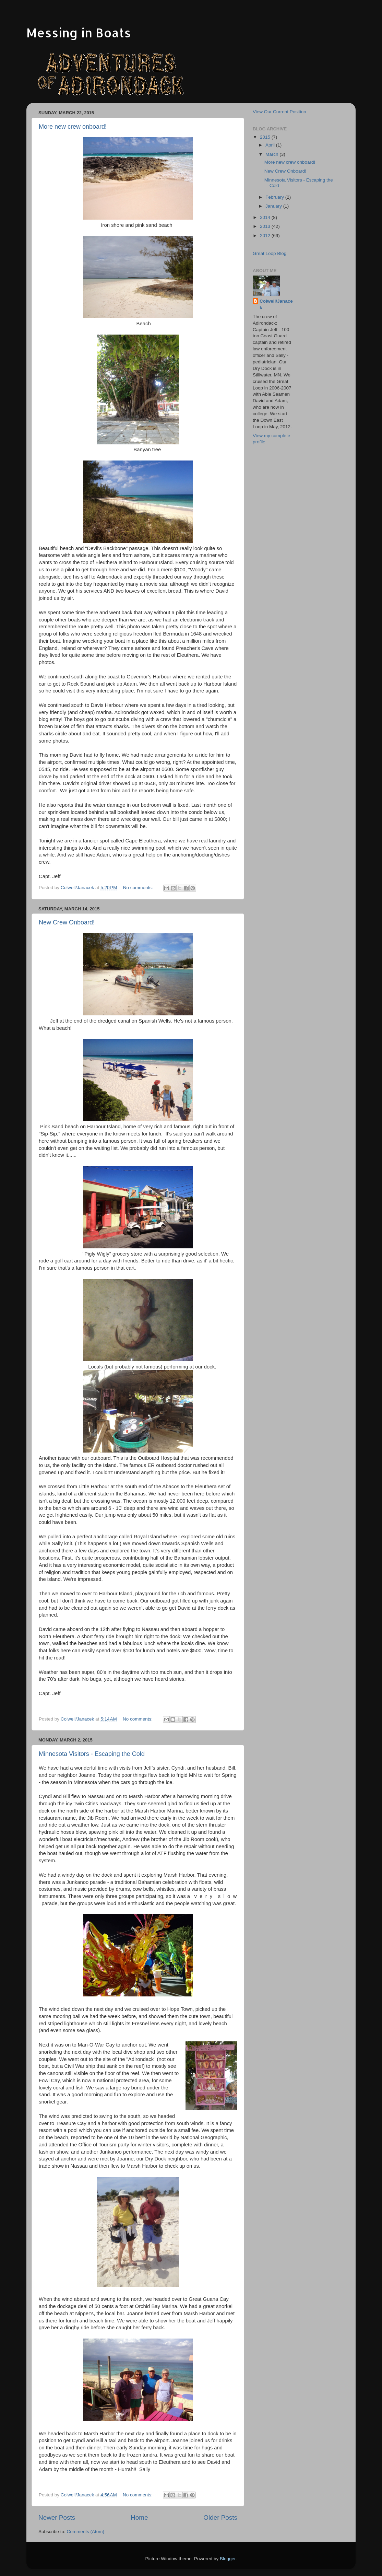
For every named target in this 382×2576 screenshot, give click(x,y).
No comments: (138, 887)
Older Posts (220, 2517)
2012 (266, 235)
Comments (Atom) (86, 2531)
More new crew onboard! (73, 126)
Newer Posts (56, 2517)
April (270, 145)
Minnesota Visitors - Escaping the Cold (92, 1753)
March (272, 154)
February (275, 197)
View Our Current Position (279, 111)
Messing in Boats (78, 32)
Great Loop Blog (269, 253)
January (274, 206)
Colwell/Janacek (276, 304)
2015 (266, 137)
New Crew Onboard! (67, 922)
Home (139, 2517)
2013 (266, 226)
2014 (266, 217)
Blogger (228, 2558)
